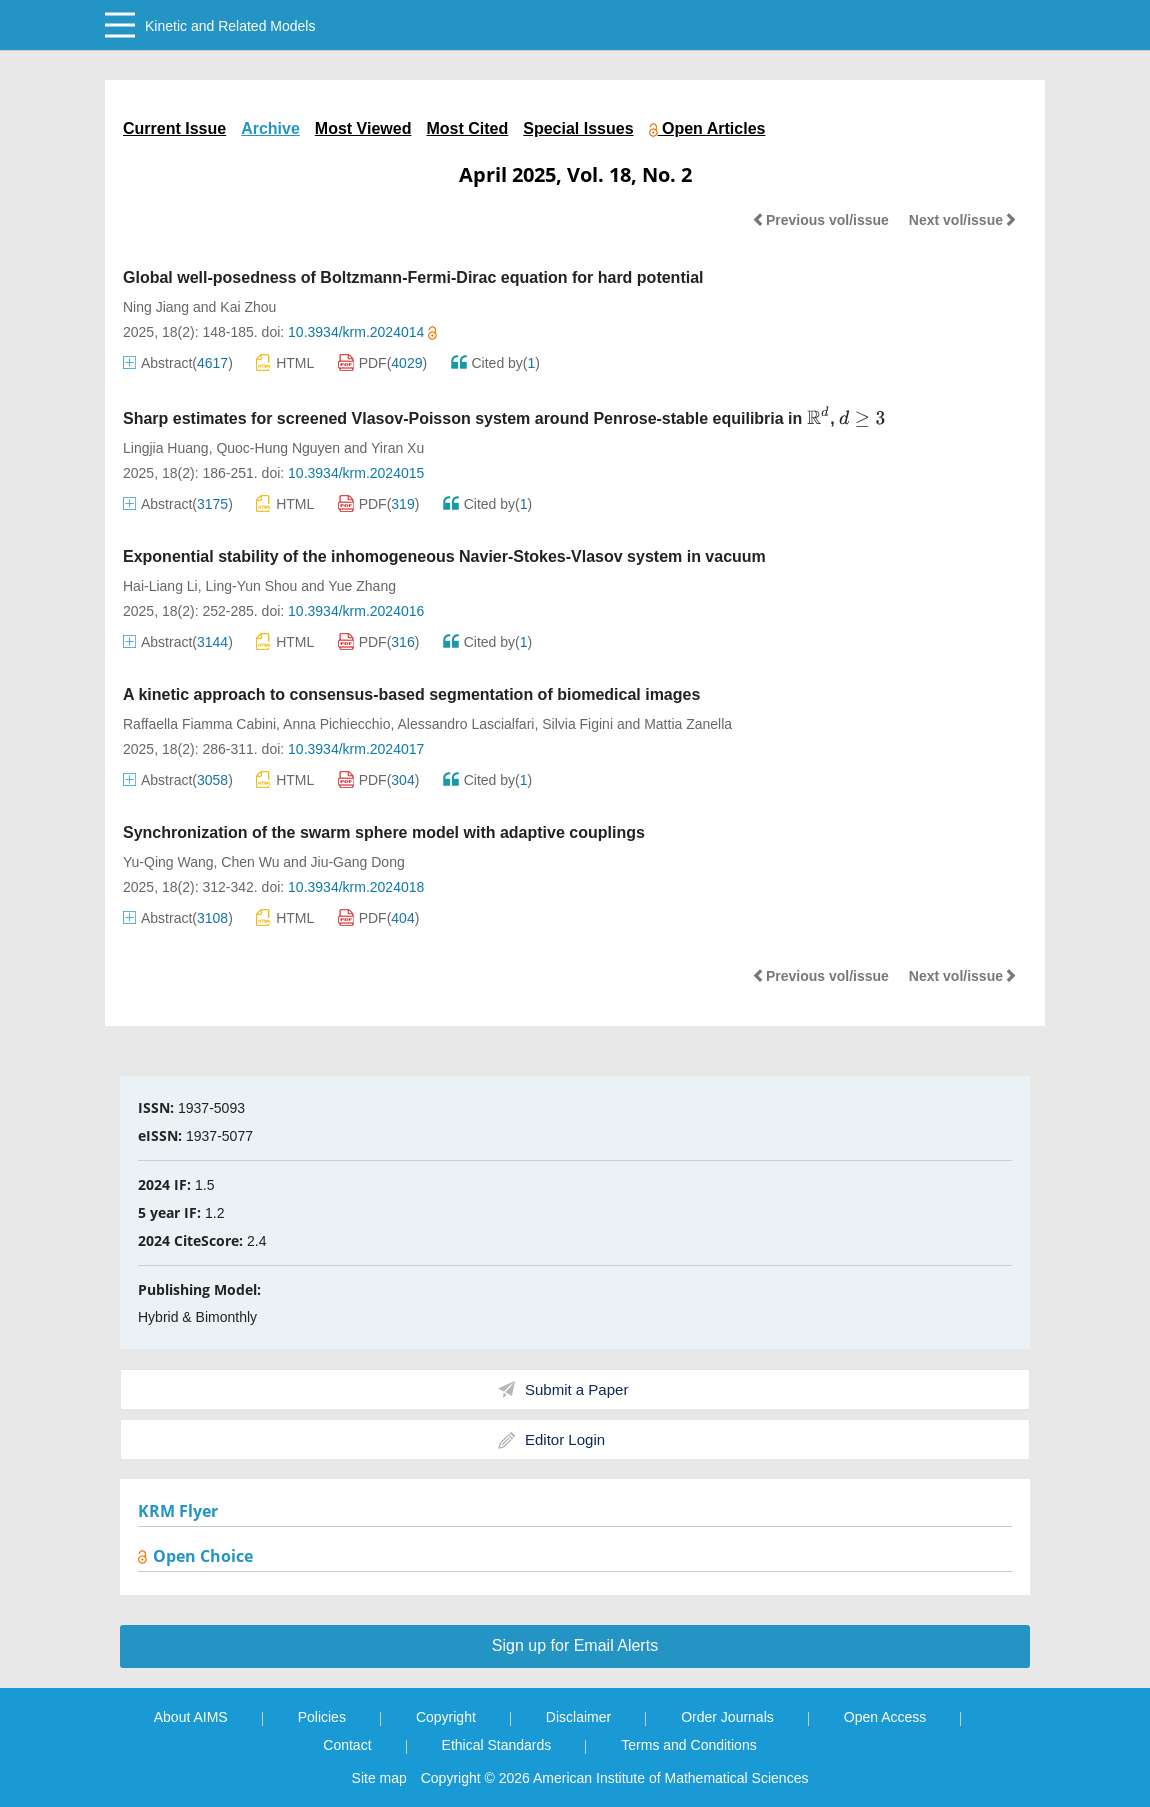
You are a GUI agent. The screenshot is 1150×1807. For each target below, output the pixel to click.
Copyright (446, 1717)
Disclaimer (578, 1717)
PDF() (383, 363)
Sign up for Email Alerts (575, 1645)
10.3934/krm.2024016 (356, 611)
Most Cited (467, 128)
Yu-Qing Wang (168, 862)
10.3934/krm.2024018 (356, 887)
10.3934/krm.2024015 (356, 473)
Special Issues (578, 128)
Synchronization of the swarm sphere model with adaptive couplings (384, 832)
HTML (285, 362)
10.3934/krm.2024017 (356, 749)
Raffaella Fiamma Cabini (199, 724)
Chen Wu (250, 862)
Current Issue (174, 128)
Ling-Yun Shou (252, 586)
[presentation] (818, 416)
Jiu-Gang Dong (358, 862)
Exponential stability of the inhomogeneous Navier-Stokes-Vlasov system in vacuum (444, 556)
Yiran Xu (397, 448)
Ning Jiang (156, 307)
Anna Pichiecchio (336, 724)
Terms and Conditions (688, 1745)
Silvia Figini (577, 724)
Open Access (885, 1717)
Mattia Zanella (688, 724)
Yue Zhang (362, 586)
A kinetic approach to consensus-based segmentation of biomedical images (411, 694)
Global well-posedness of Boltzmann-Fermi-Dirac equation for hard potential (413, 277)
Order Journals (727, 1717)
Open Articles (707, 128)
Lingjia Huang (166, 448)
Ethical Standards (497, 1745)
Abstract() (178, 363)
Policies (322, 1717)
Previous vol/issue (820, 220)
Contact (347, 1745)
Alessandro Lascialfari (465, 724)
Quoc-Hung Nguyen (278, 448)
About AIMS (191, 1717)
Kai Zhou (248, 307)
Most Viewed (363, 128)
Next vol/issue (963, 220)
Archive (270, 128)
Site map (379, 1778)
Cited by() (496, 363)
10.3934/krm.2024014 (362, 332)
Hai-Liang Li (160, 586)
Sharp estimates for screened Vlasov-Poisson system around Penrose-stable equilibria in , (504, 418)
